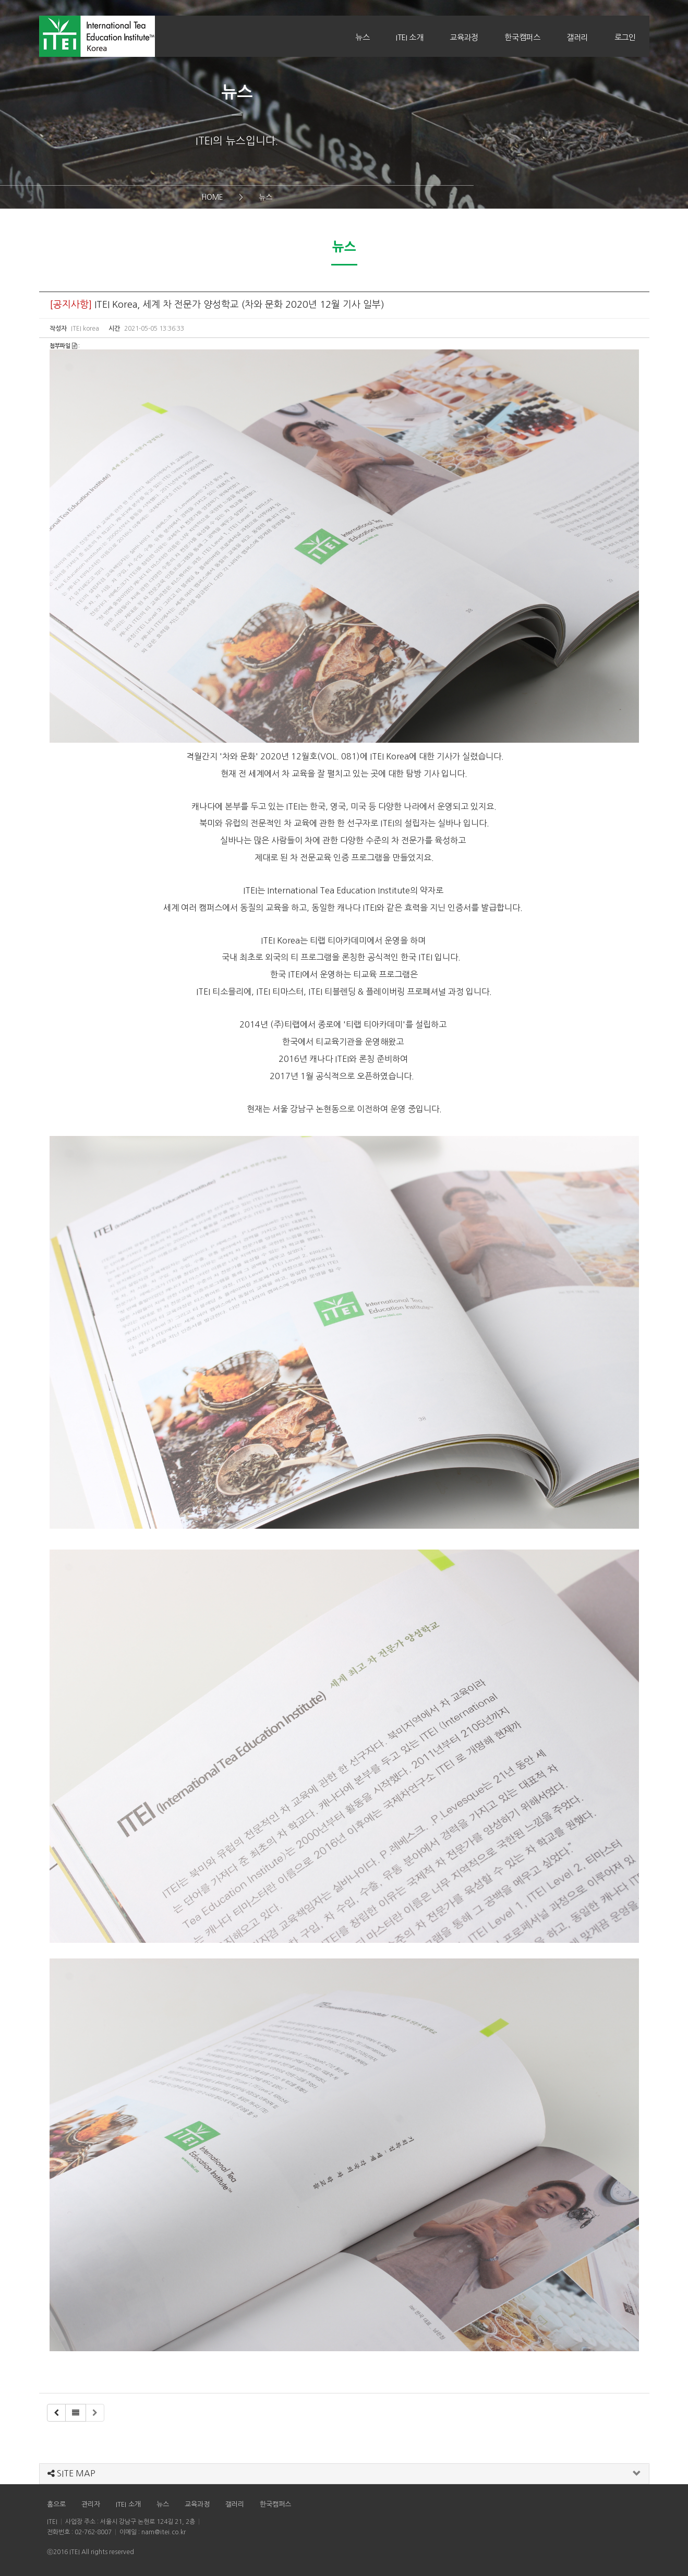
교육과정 (464, 37)
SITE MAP (71, 2473)
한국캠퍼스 (522, 37)
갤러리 (577, 37)
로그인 (625, 37)
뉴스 (362, 37)
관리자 (90, 2504)
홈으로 (56, 2504)
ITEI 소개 (409, 37)
